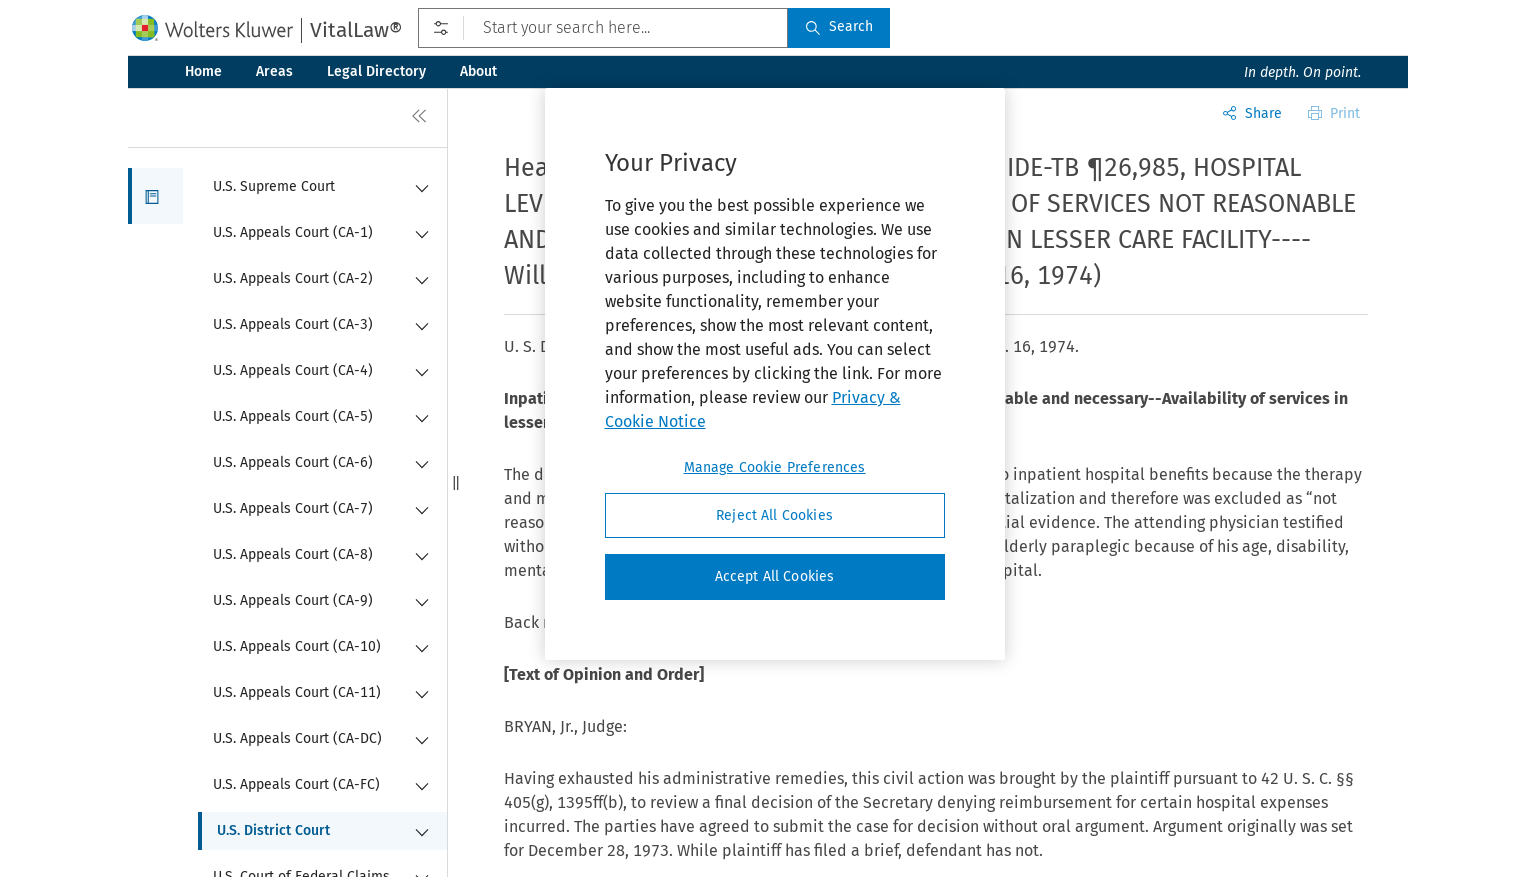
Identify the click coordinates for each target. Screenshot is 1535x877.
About (478, 71)
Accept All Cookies (775, 576)
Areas (274, 71)
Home (203, 71)
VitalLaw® (356, 30)
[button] (155, 196)
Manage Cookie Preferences (775, 467)
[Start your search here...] (602, 28)
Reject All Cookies (774, 515)
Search (839, 26)
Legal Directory (376, 71)
